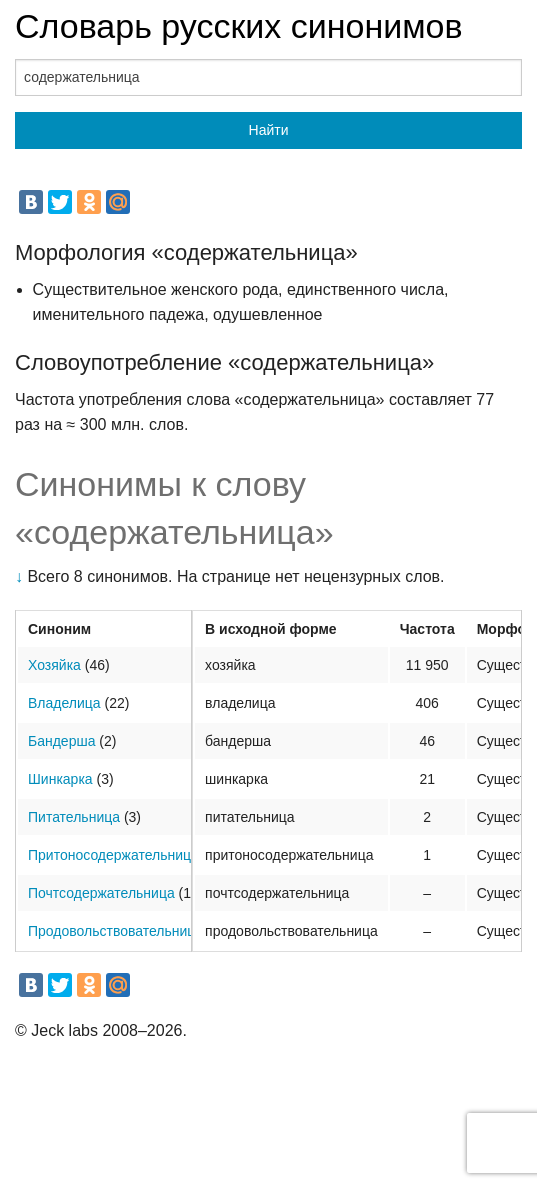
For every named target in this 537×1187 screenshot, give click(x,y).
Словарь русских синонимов (239, 26)
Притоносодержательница (113, 855)
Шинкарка (60, 779)
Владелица (64, 703)
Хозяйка (54, 665)
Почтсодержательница (101, 893)
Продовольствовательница (115, 931)
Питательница (74, 817)
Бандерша (61, 741)
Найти (269, 130)
